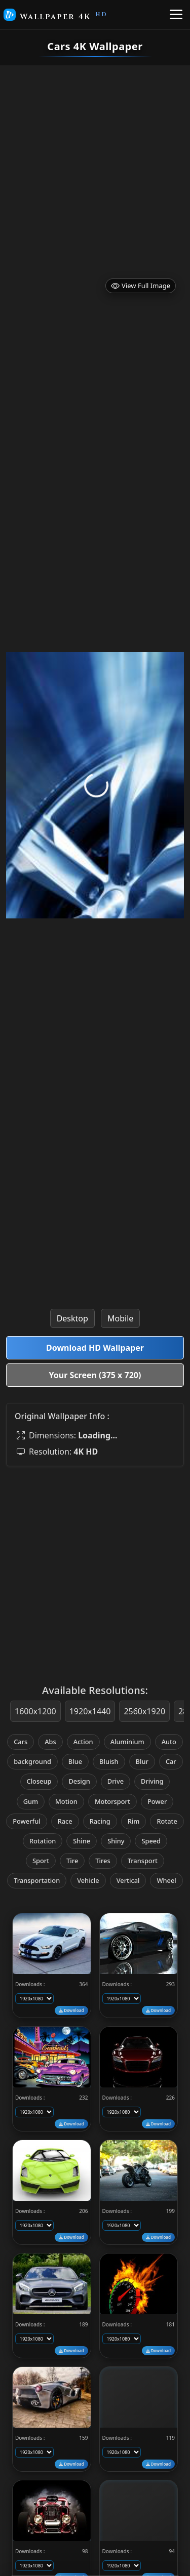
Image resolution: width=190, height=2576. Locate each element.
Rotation (42, 1840)
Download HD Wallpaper (95, 1347)
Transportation (37, 1880)
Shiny (115, 1840)
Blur (142, 1761)
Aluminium (127, 1741)
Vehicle (88, 1880)
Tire (72, 1860)
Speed (151, 1840)
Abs (50, 1741)
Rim (134, 1821)
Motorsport (112, 1801)
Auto (169, 1741)
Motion (66, 1801)
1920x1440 (90, 1711)
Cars (20, 1741)
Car (171, 1761)
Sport (40, 1860)
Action (83, 1741)
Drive (115, 1781)
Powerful (27, 1821)
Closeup (39, 1781)
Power (157, 1801)
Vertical (128, 1880)
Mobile (120, 1318)
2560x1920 (144, 1711)
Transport (143, 1860)
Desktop (72, 1318)
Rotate (167, 1821)
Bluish (109, 1761)
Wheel (166, 1880)
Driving (152, 1781)
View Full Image (140, 285)
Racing (100, 1821)
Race (65, 1821)
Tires (102, 1860)
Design (79, 1781)
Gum (30, 1801)
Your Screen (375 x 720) (95, 1375)
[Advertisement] (95, 165)
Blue (75, 1761)
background (32, 1761)
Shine (81, 1840)
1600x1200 (35, 1711)
